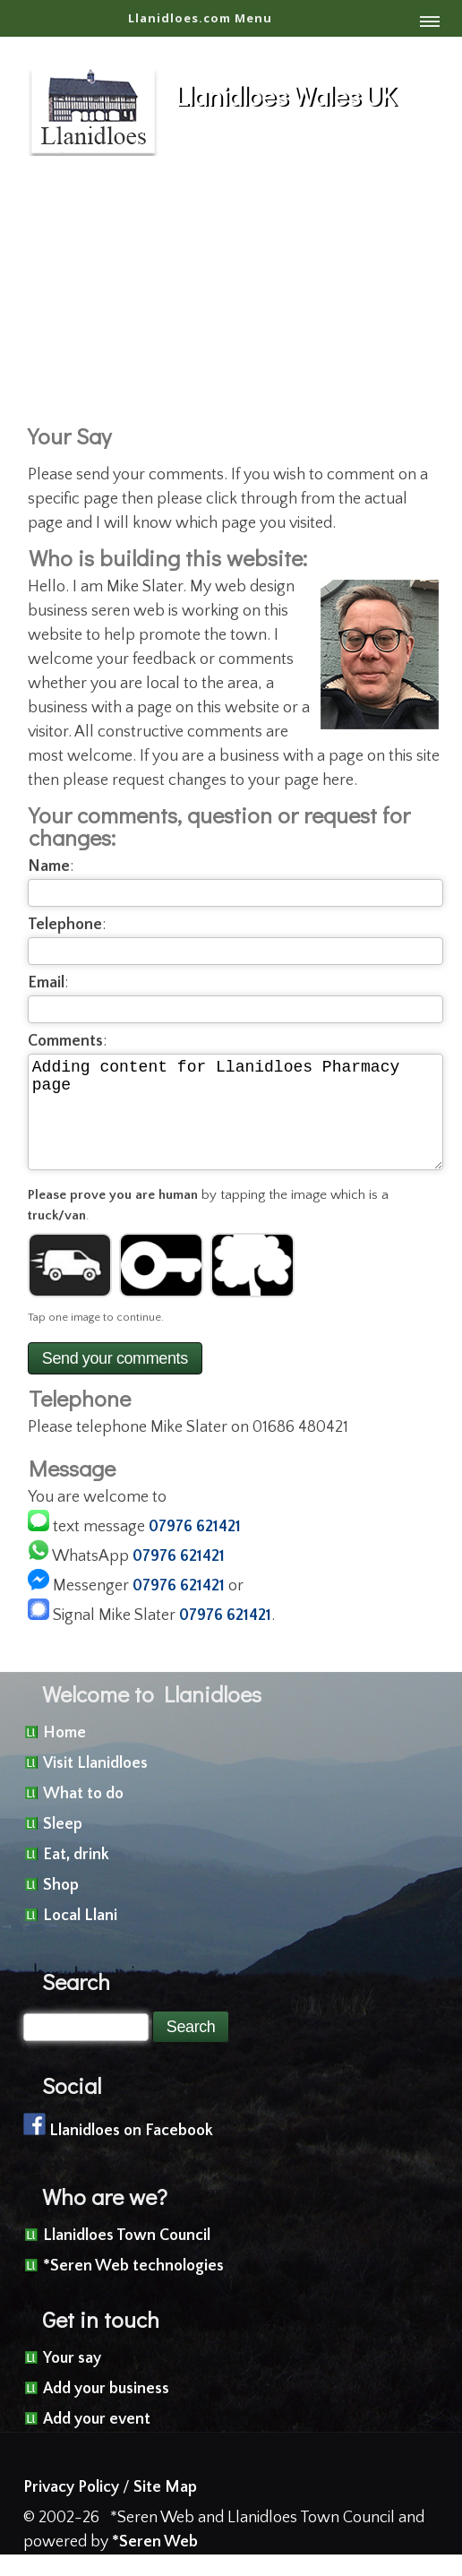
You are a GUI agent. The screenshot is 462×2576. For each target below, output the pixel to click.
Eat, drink (76, 1876)
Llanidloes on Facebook (131, 2152)
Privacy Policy (71, 2509)
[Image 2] (161, 1286)
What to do (83, 1815)
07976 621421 (195, 1548)
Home (64, 1754)
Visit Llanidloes (95, 1785)
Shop (61, 1907)
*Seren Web (155, 2563)
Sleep (62, 1846)
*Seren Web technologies (133, 2287)
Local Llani (80, 1937)
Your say (72, 2380)
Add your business (106, 2410)
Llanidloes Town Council (126, 2257)
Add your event (96, 2441)
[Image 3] (252, 1286)
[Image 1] (70, 1286)
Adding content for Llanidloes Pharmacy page (235, 1123)
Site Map (165, 2509)
